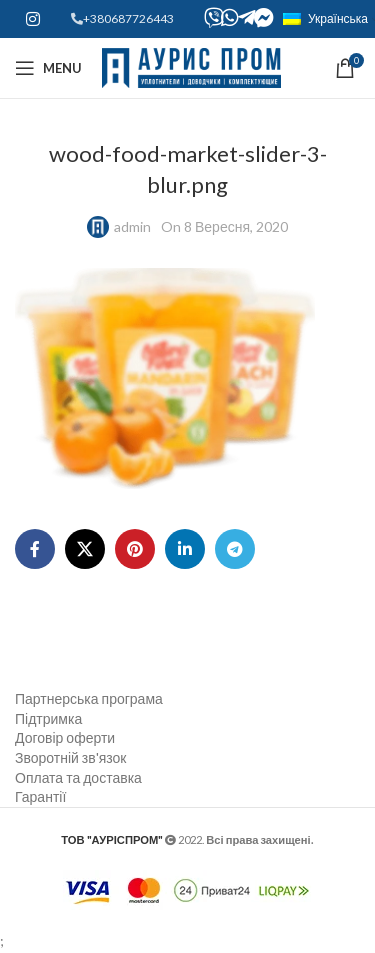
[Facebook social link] (35, 549)
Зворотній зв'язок (70, 757)
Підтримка (48, 718)
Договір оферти (65, 737)
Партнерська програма (89, 698)
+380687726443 (128, 18)
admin (132, 226)
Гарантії (40, 796)
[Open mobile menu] (48, 68)
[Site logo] (191, 66)
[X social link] (85, 549)
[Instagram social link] (32, 19)
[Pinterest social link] (135, 549)
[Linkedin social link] (185, 549)
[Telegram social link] (235, 549)
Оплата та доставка (78, 777)
